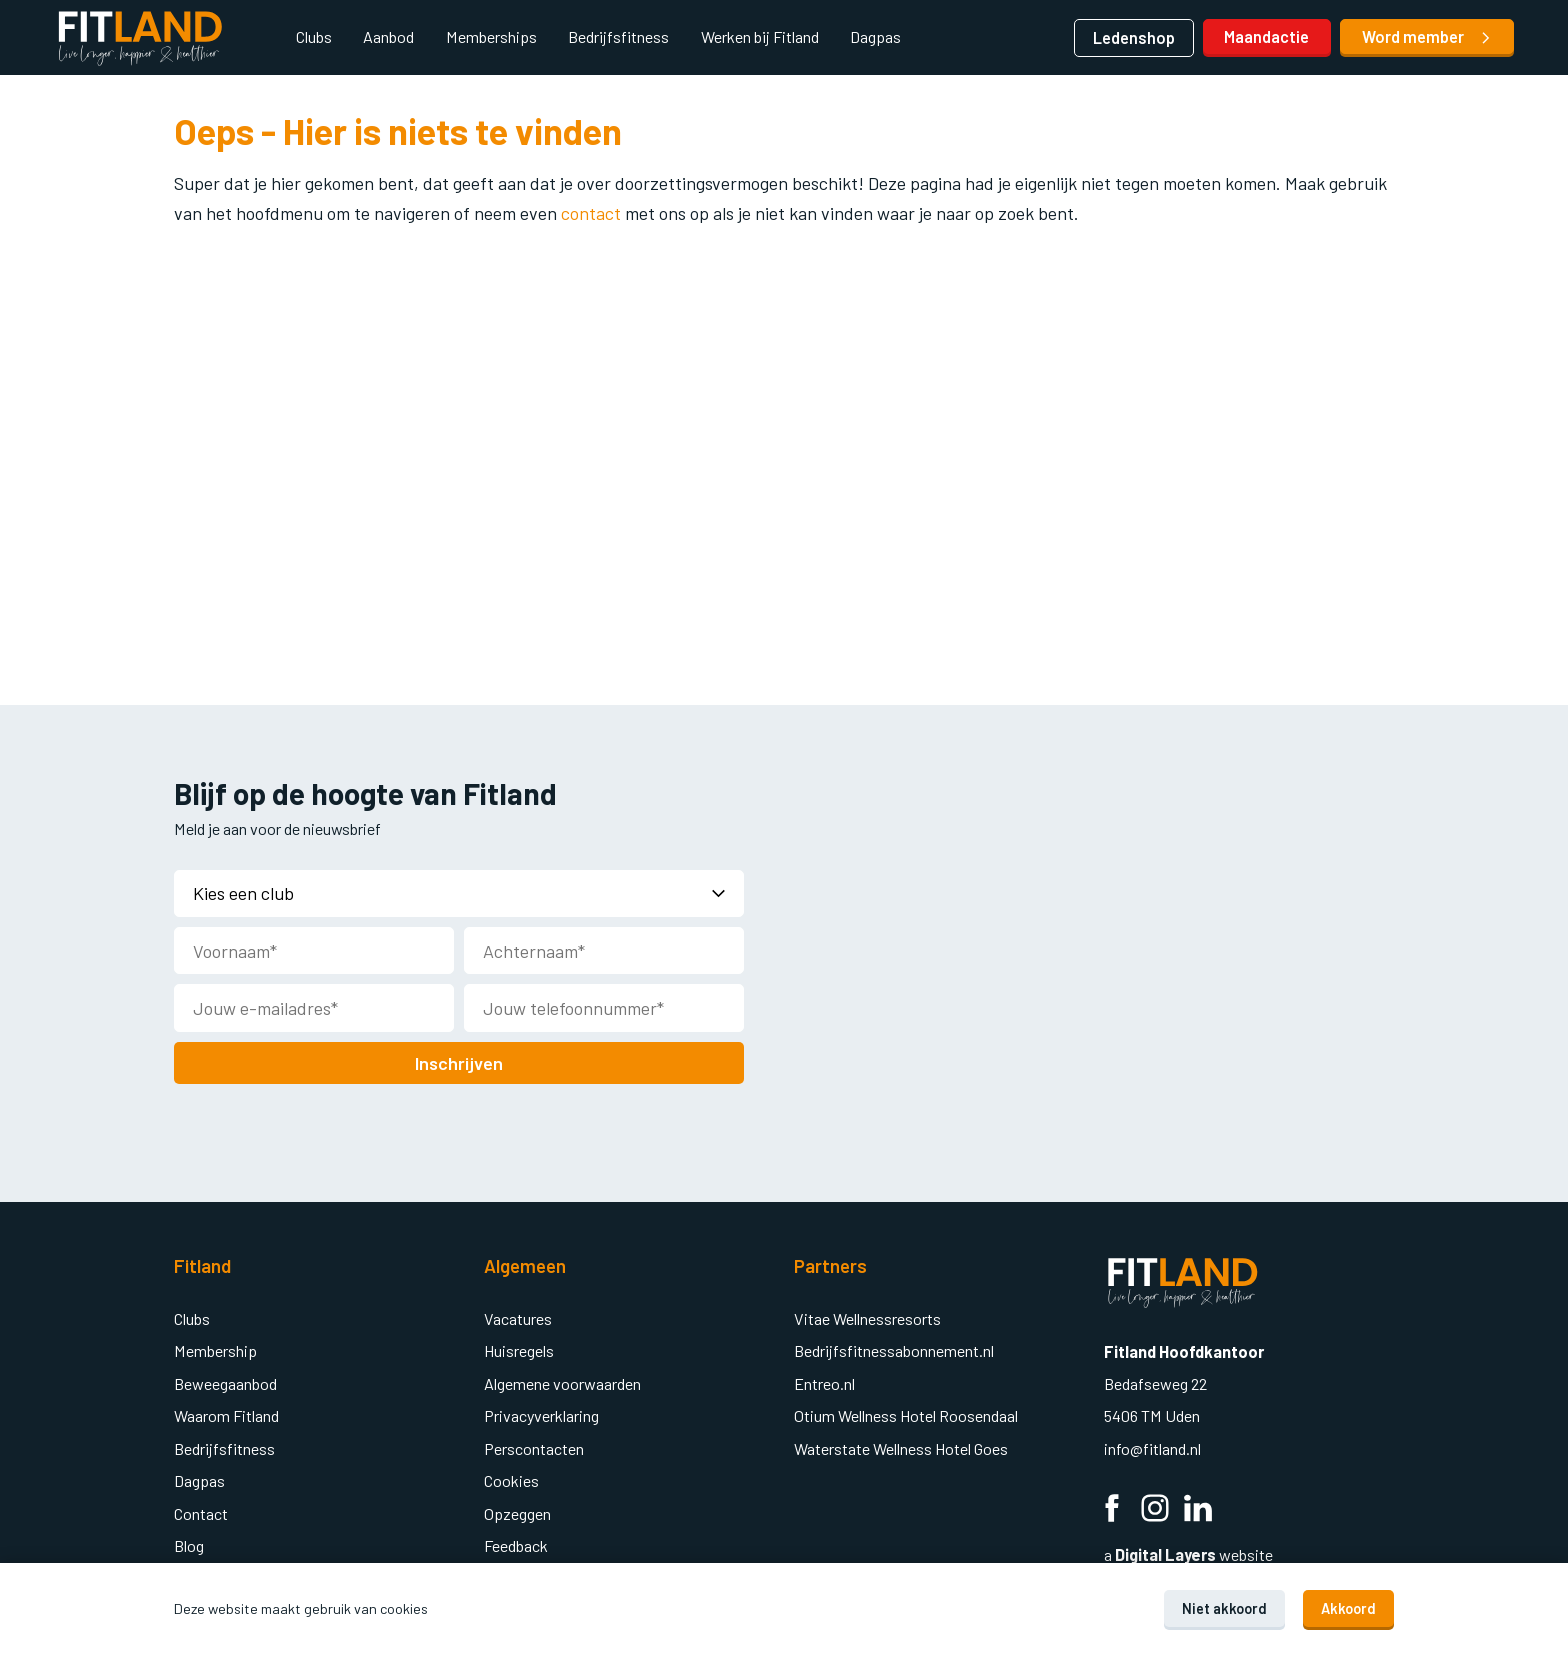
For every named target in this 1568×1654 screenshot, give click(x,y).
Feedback (516, 1543)
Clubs (314, 36)
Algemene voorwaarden (562, 1381)
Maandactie (1266, 36)
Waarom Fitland (226, 1413)
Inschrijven (459, 1061)
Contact (201, 1511)
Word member (1427, 36)
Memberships (491, 36)
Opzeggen (517, 1511)
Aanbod (388, 36)
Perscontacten (534, 1446)
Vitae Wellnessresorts (867, 1316)
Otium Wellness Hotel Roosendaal (906, 1413)
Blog (189, 1543)
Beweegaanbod (225, 1381)
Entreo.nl (824, 1381)
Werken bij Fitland (760, 36)
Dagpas (875, 36)
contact (593, 213)
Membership (215, 1348)
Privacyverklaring (541, 1413)
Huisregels (519, 1348)
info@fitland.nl (1154, 1446)
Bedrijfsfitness (618, 36)
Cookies (511, 1478)
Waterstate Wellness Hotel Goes (901, 1446)
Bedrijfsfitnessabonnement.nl (894, 1348)
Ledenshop (1134, 37)
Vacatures (518, 1316)
